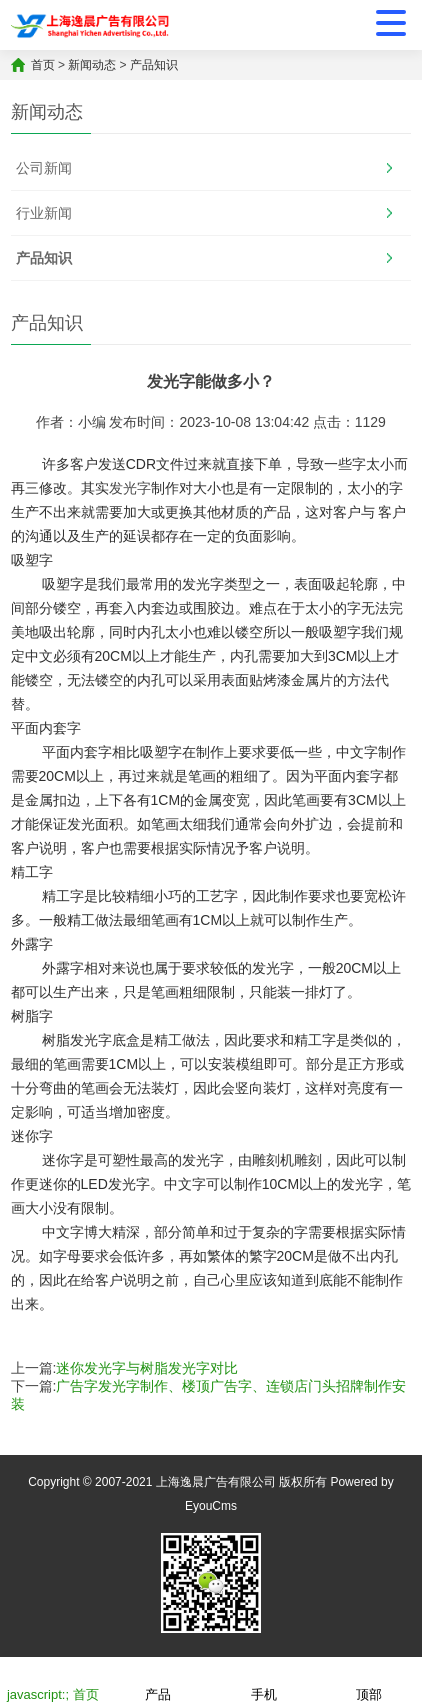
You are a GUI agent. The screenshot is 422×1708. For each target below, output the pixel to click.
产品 (158, 1681)
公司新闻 (44, 168)
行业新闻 (44, 213)
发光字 (130, 488)
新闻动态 (92, 65)
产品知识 (154, 65)
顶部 (369, 1681)
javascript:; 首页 (53, 1681)
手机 (264, 1681)
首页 (43, 65)
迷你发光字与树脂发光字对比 (147, 1368)
